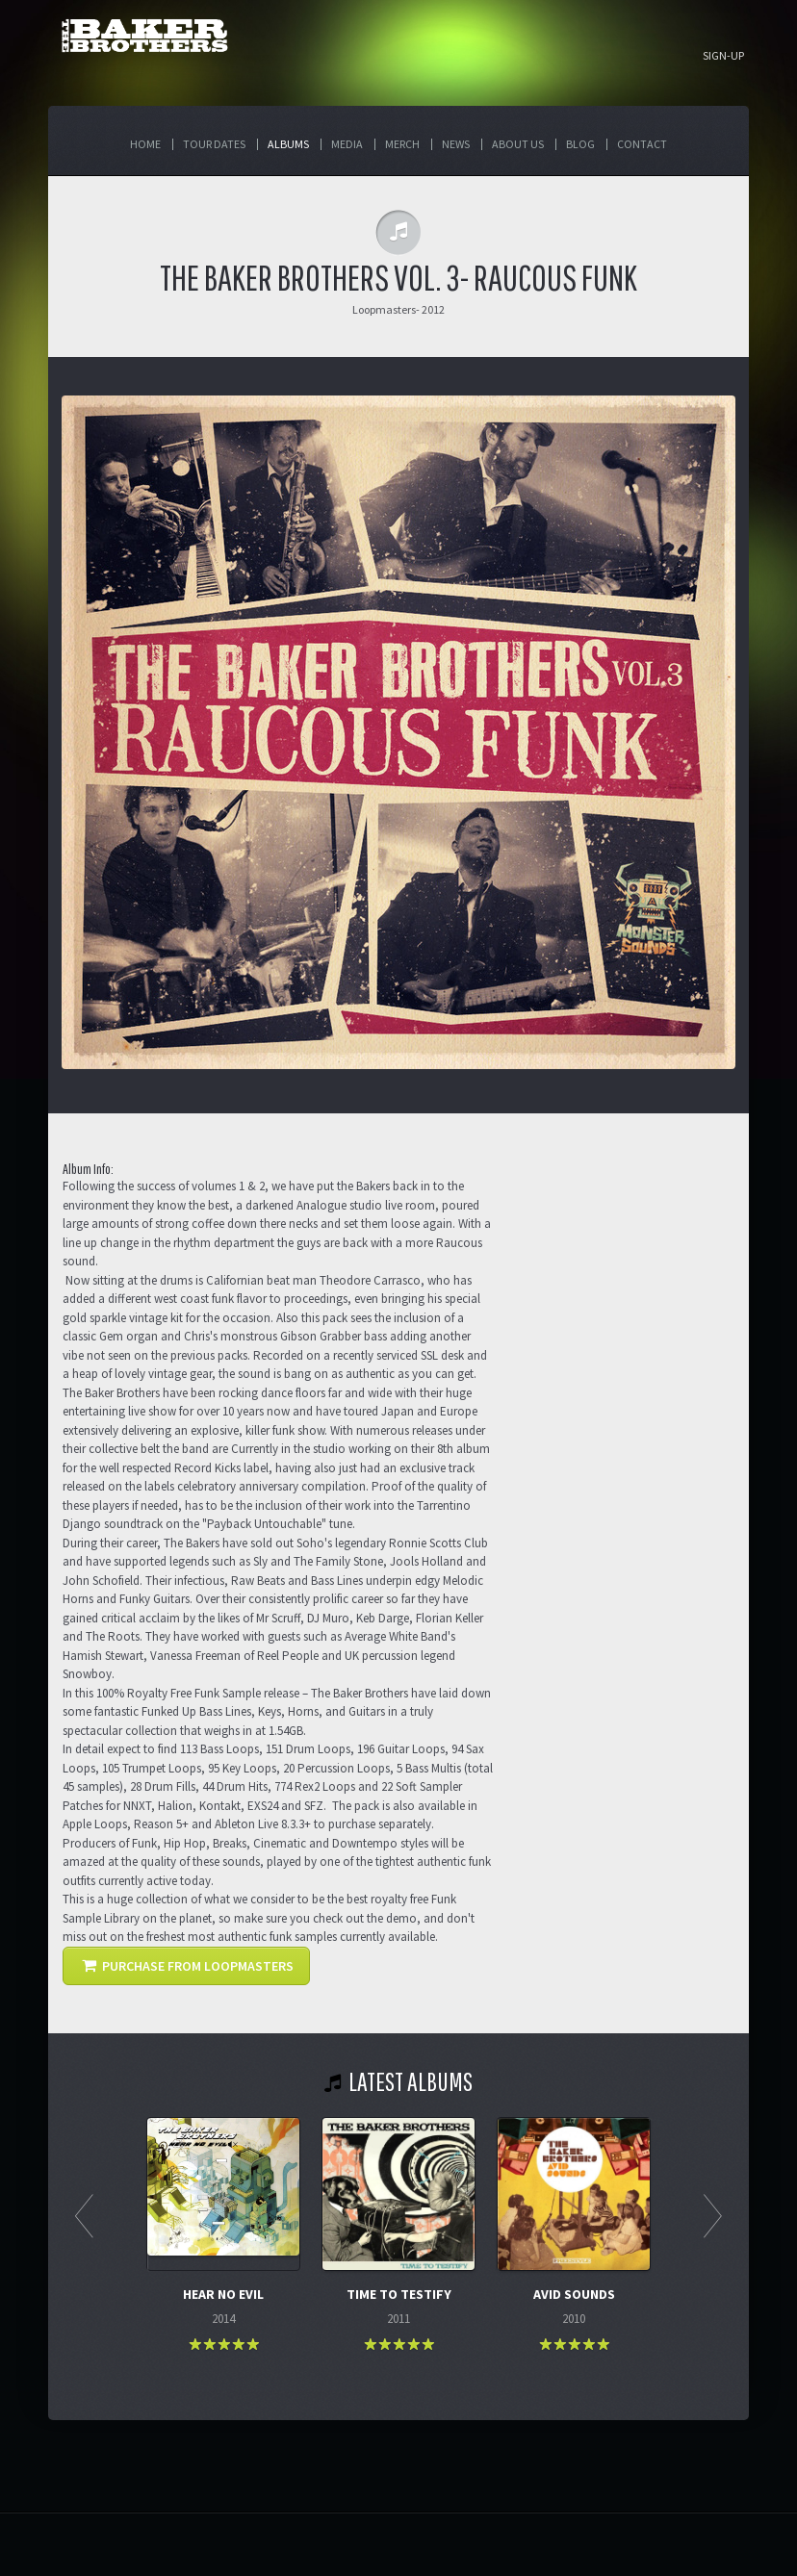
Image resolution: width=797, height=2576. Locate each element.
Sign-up (723, 56)
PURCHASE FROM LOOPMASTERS (188, 1966)
